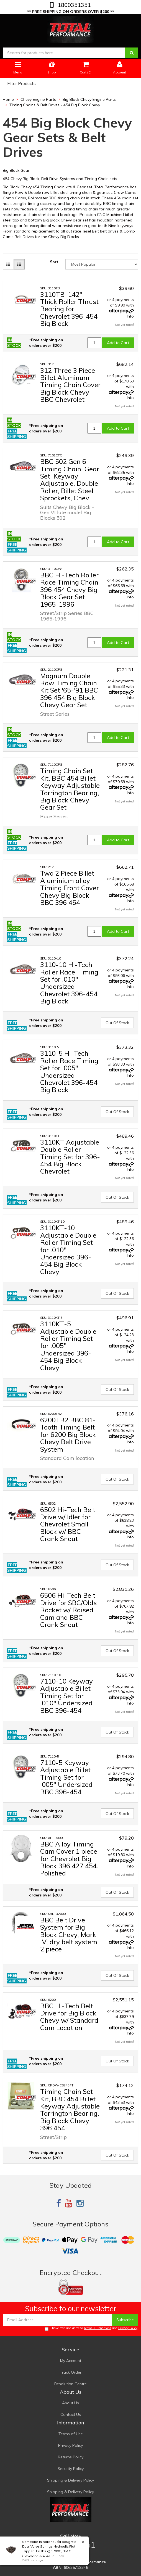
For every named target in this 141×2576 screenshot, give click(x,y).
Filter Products (21, 83)
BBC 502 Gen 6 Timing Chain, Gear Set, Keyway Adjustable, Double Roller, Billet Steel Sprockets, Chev (69, 479)
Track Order (70, 2372)
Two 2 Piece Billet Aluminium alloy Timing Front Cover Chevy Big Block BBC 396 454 (69, 888)
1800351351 (73, 4)
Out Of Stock (117, 1022)
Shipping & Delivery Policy (70, 2480)
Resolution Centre (70, 2383)
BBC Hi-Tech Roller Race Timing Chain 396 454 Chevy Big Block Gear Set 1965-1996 (69, 589)
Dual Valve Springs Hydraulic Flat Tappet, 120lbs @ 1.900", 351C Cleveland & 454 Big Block (48, 2551)
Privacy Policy (127, 2328)
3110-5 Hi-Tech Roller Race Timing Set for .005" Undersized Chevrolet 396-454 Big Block (69, 1071)
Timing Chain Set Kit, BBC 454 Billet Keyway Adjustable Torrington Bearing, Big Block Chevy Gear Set (70, 789)
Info (130, 316)
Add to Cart (118, 342)
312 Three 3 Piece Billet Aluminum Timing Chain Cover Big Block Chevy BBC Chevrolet (70, 385)
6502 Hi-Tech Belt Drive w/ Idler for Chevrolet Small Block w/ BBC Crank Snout (67, 1524)
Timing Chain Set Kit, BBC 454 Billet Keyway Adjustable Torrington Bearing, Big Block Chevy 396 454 (70, 2109)
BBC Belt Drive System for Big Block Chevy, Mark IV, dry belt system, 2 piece (69, 1934)
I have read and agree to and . (91, 2328)
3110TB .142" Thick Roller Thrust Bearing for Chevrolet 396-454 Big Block (69, 309)
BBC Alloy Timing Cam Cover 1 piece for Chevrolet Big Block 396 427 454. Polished (69, 1858)
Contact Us (70, 2414)
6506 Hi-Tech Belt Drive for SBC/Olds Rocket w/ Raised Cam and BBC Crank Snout (68, 1610)
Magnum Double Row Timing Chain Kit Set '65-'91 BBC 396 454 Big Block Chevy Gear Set (69, 690)
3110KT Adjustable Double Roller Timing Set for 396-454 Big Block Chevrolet (70, 1156)
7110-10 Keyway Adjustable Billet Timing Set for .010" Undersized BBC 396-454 (66, 1695)
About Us (70, 2402)
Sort (54, 261)
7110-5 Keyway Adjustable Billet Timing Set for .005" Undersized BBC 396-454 (66, 1777)
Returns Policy (70, 2457)
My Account (70, 2360)
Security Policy (71, 2468)
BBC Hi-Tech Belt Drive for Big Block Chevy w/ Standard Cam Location (69, 2017)
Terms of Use (70, 2433)
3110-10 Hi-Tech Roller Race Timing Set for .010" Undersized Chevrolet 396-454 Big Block (69, 982)
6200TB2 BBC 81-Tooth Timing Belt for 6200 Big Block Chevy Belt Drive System (68, 1434)
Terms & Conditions (97, 2328)
